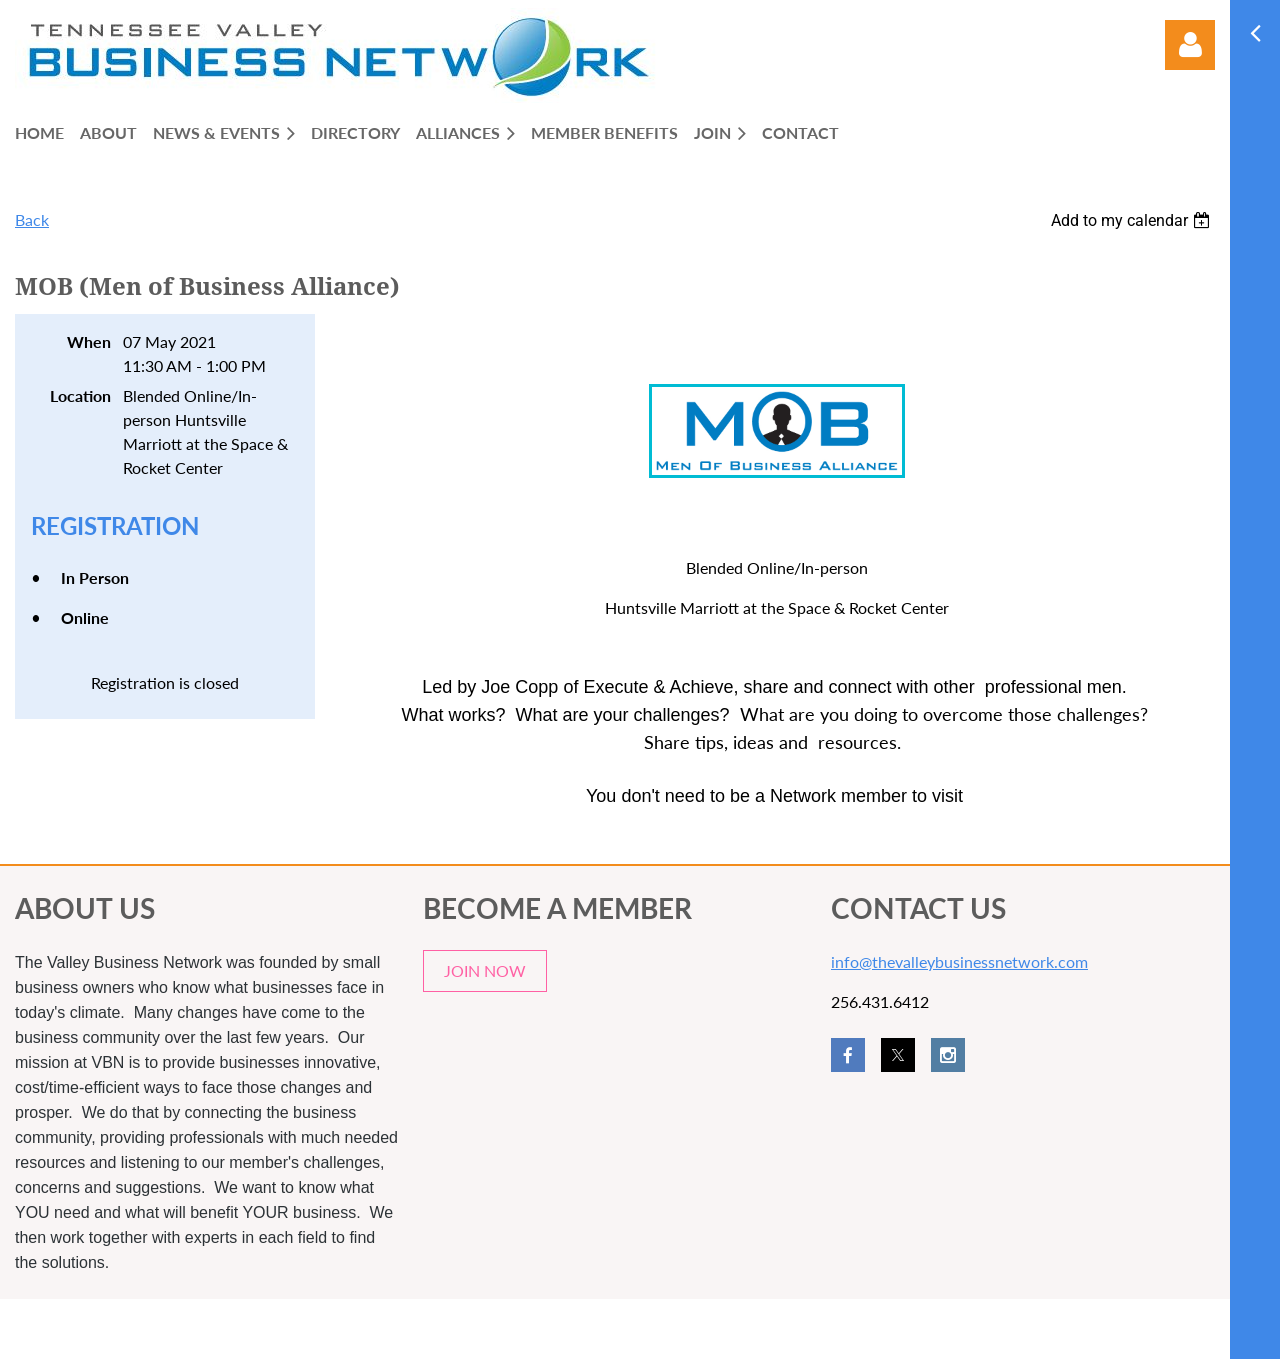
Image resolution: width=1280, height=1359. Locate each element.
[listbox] (1133, 220)
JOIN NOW (485, 970)
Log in (1190, 45)
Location (80, 395)
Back (32, 219)
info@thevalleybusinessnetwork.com (959, 961)
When (89, 341)
